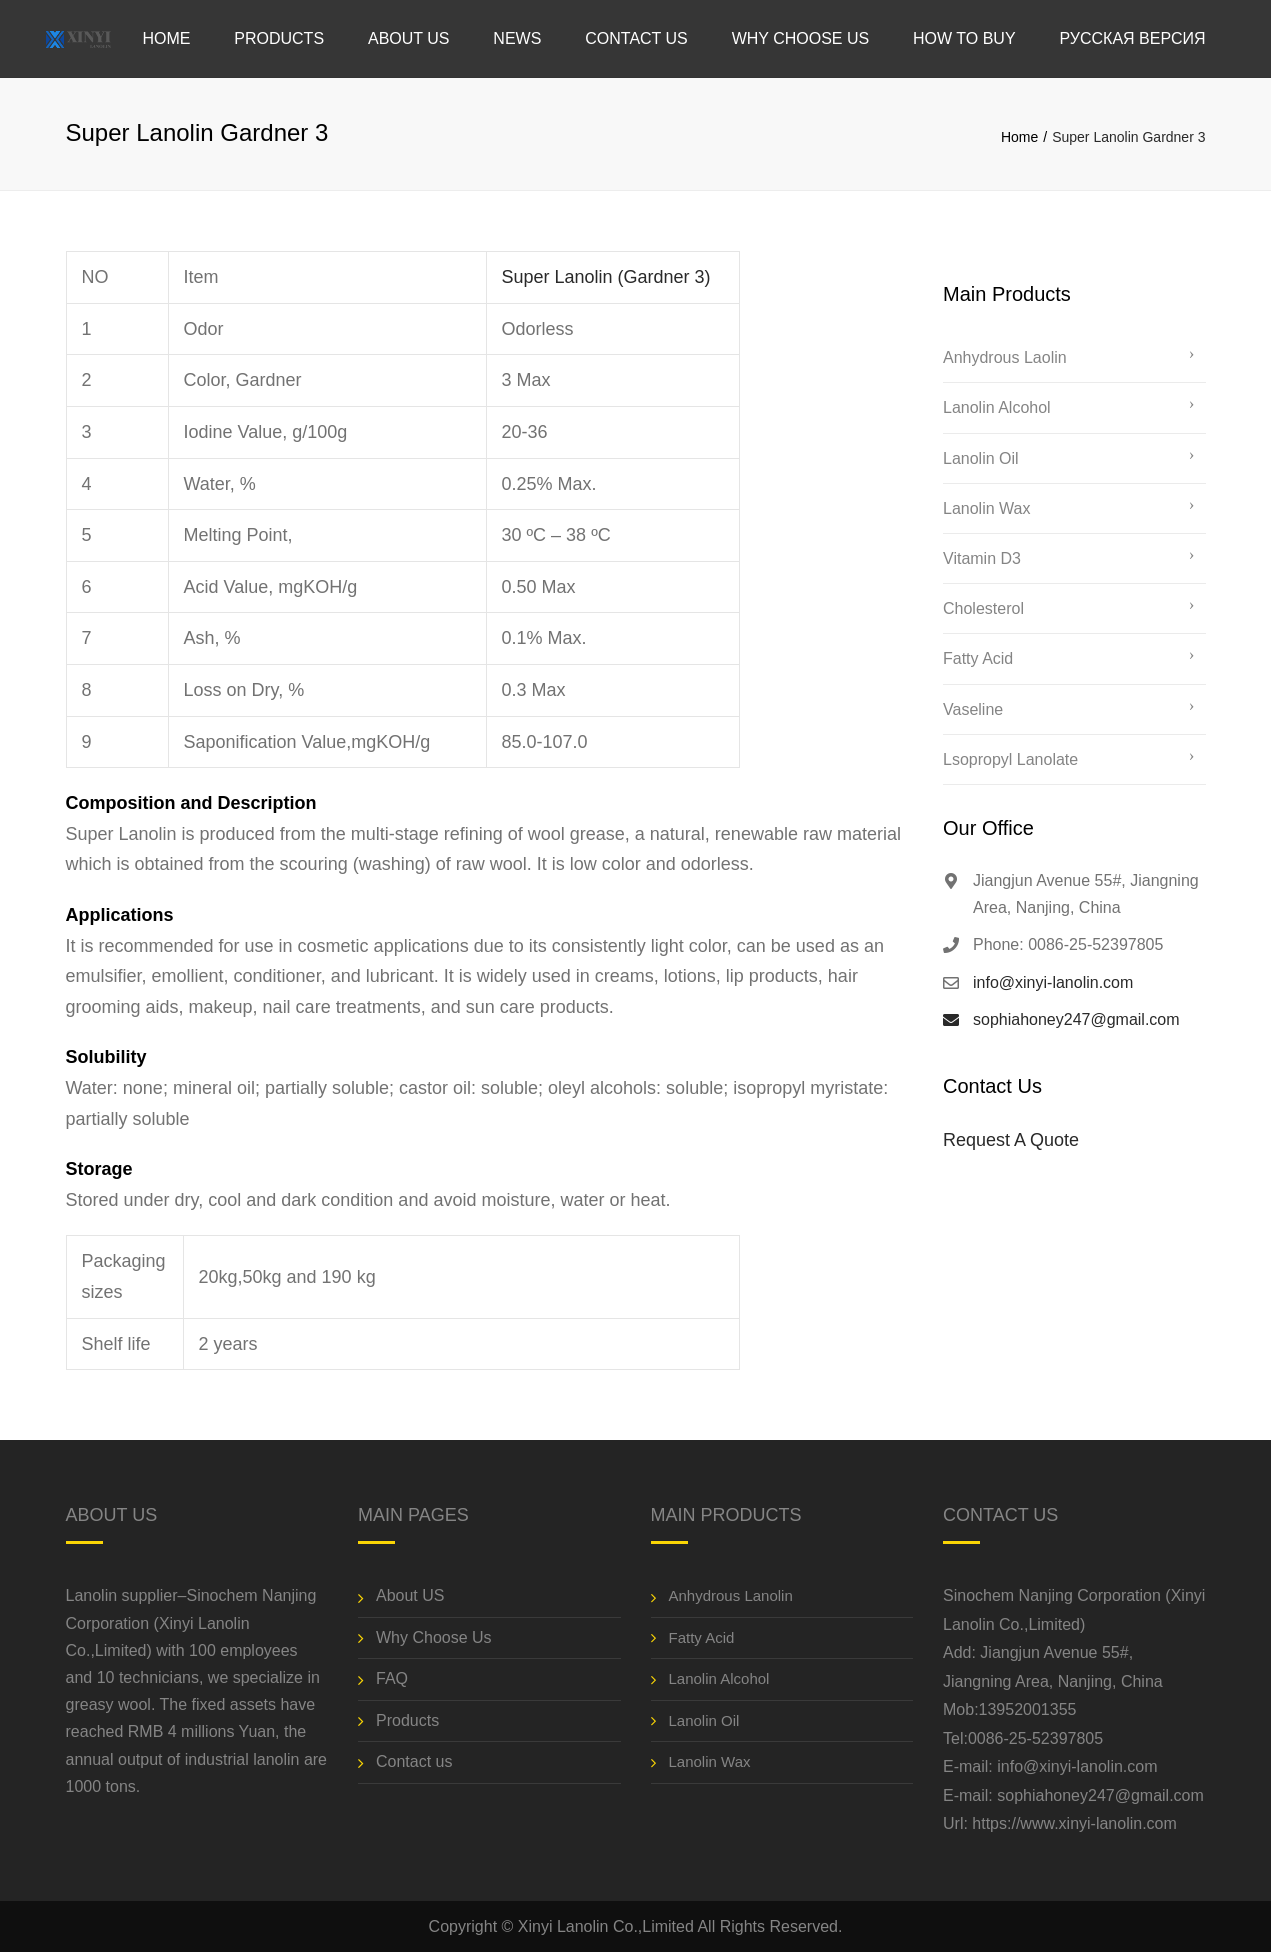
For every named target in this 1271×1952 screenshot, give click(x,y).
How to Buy (964, 38)
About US (409, 38)
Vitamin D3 (982, 558)
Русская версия (1132, 38)
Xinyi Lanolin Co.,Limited (606, 1926)
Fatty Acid (978, 658)
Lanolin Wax (986, 508)
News (517, 38)
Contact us (636, 38)
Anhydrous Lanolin (731, 1595)
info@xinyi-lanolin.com (1053, 982)
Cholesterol (983, 608)
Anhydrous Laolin (1005, 357)
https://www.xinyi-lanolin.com (1074, 1823)
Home (166, 38)
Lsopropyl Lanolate (1010, 759)
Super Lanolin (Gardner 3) (606, 277)
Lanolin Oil (981, 458)
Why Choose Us (801, 38)
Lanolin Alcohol (997, 407)
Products (279, 38)
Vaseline (973, 709)
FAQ (392, 1678)
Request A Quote (1011, 1140)
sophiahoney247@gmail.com (1076, 1019)
